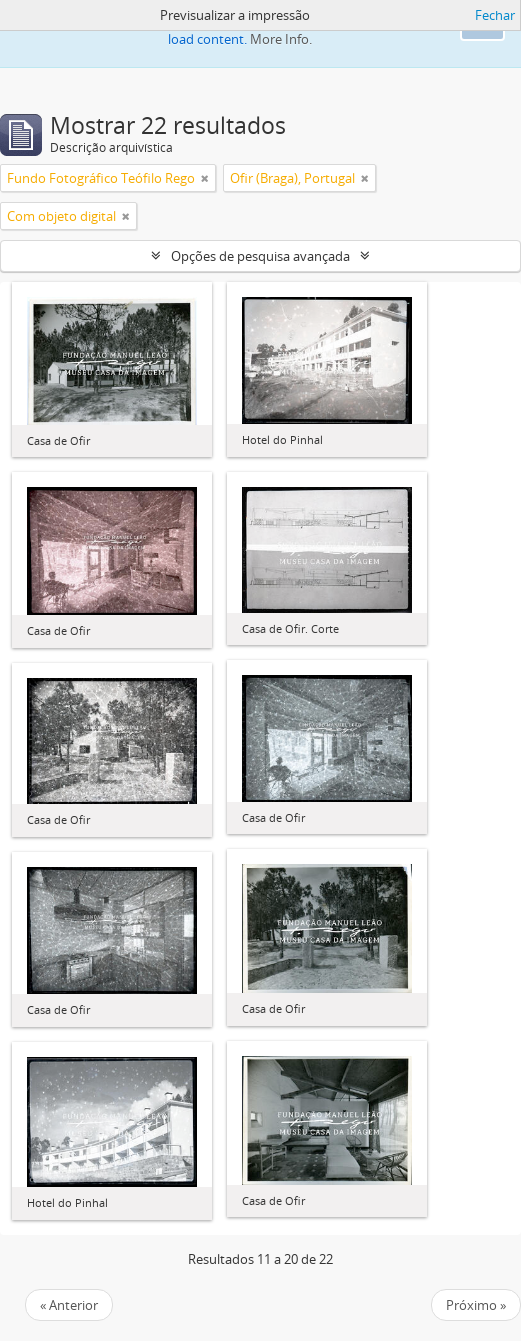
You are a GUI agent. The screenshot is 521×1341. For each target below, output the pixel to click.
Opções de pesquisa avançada (260, 256)
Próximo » (476, 1305)
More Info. (281, 39)
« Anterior (69, 1305)
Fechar (495, 15)
